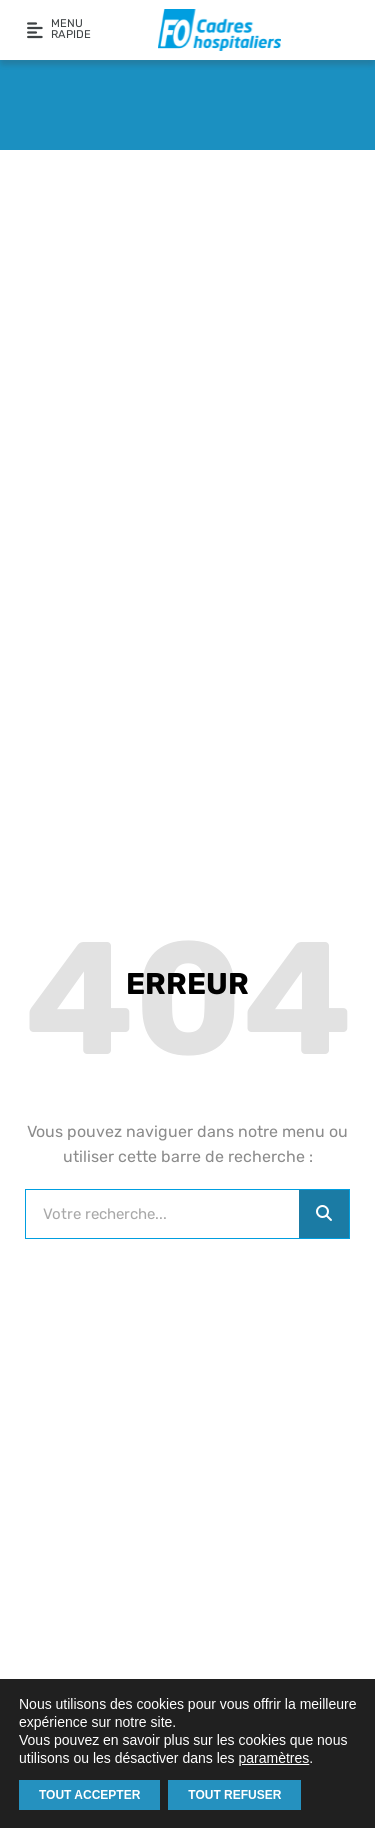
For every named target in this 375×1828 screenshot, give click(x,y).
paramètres (273, 1758)
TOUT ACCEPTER (89, 1795)
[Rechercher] (324, 1214)
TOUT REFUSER (234, 1795)
